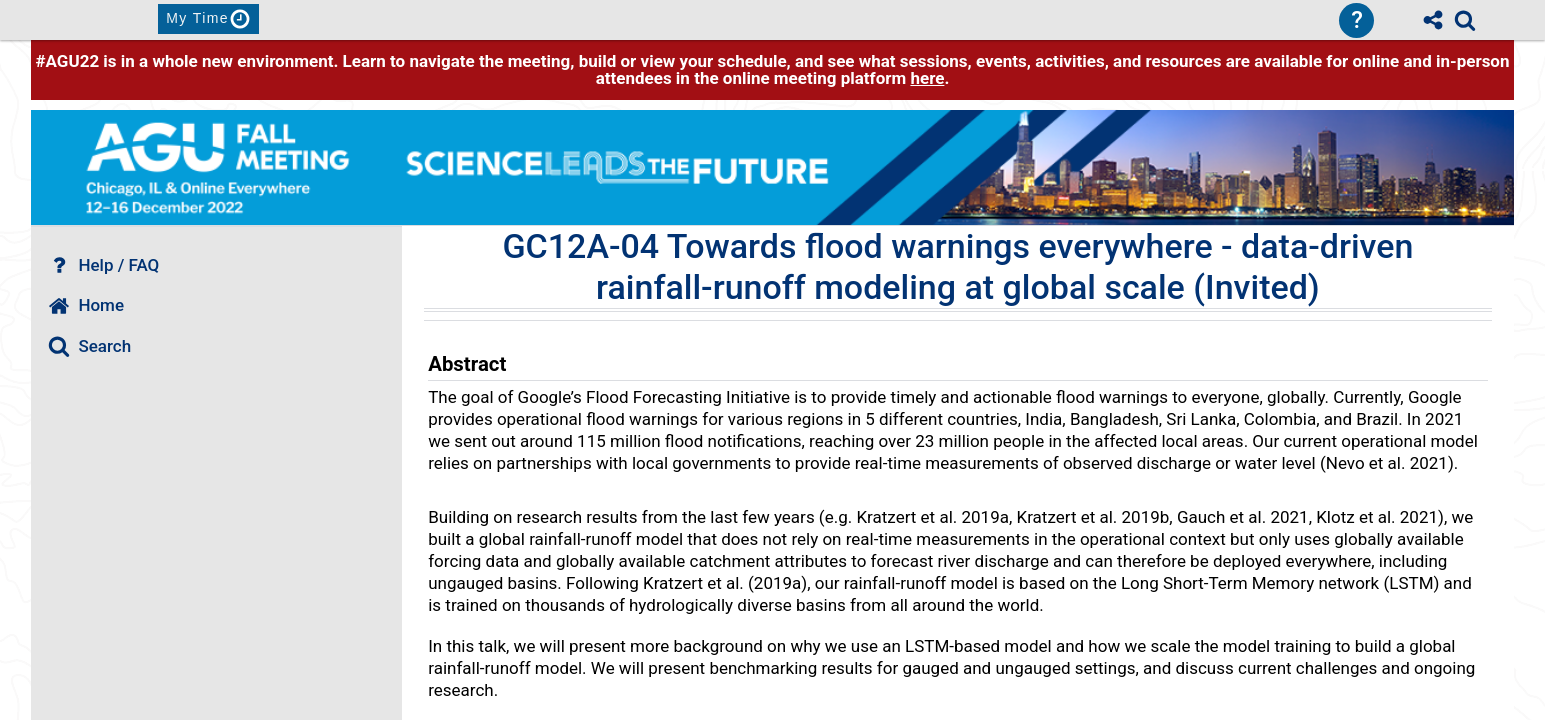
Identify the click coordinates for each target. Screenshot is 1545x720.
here (927, 78)
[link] (1465, 20)
